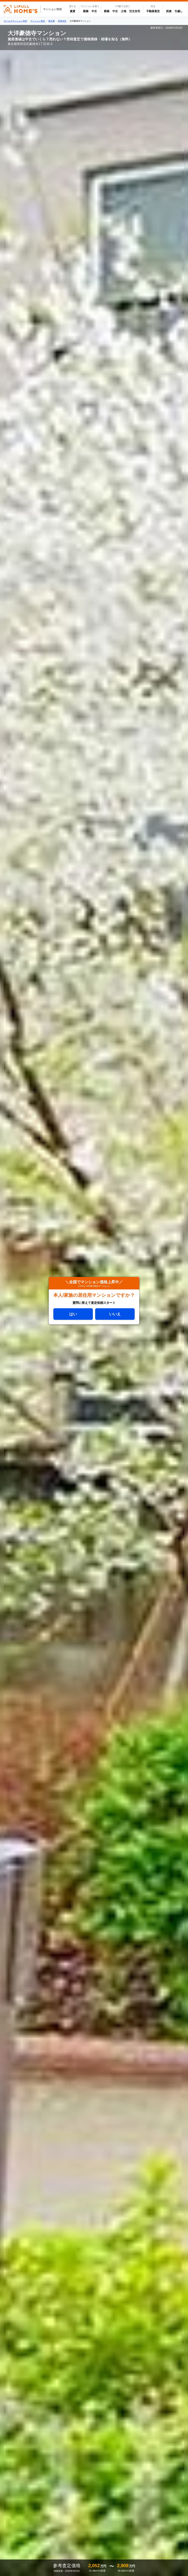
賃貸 (72, 11)
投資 (169, 11)
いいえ (115, 1314)
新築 (86, 11)
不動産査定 (153, 11)
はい (73, 1314)
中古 (95, 11)
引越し (179, 11)
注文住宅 (134, 11)
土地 (123, 11)
